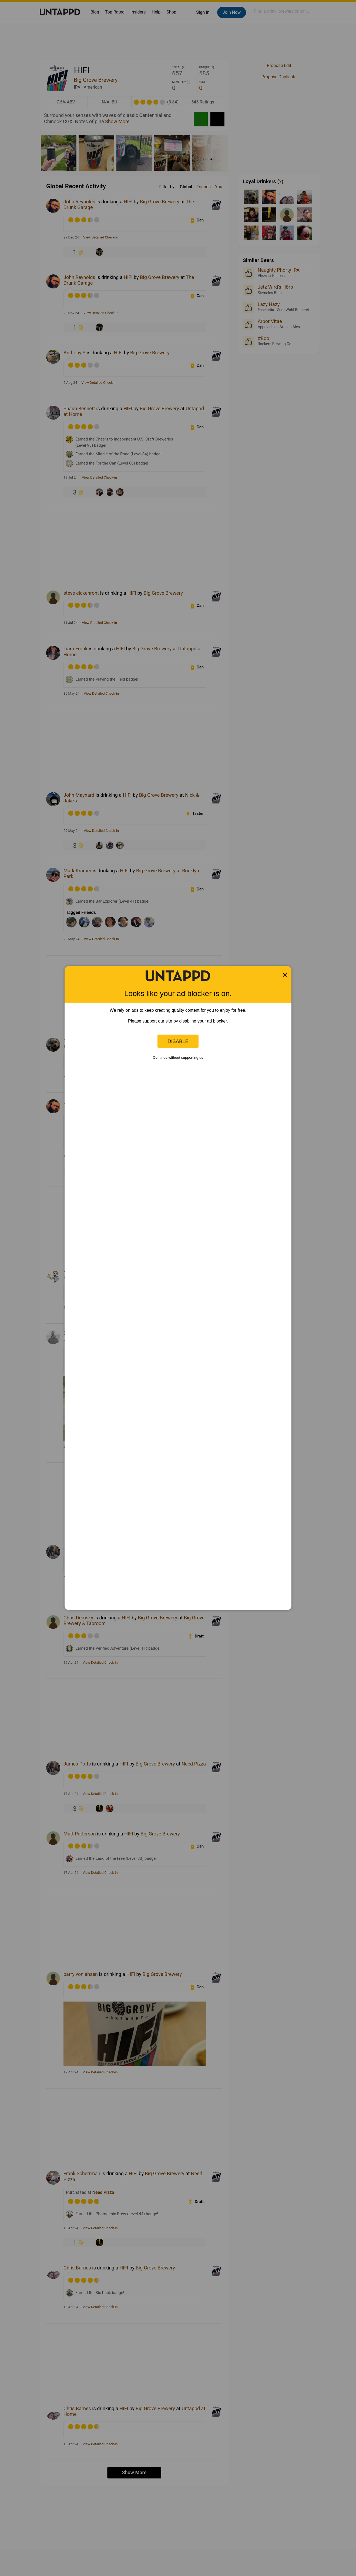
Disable (178, 1041)
